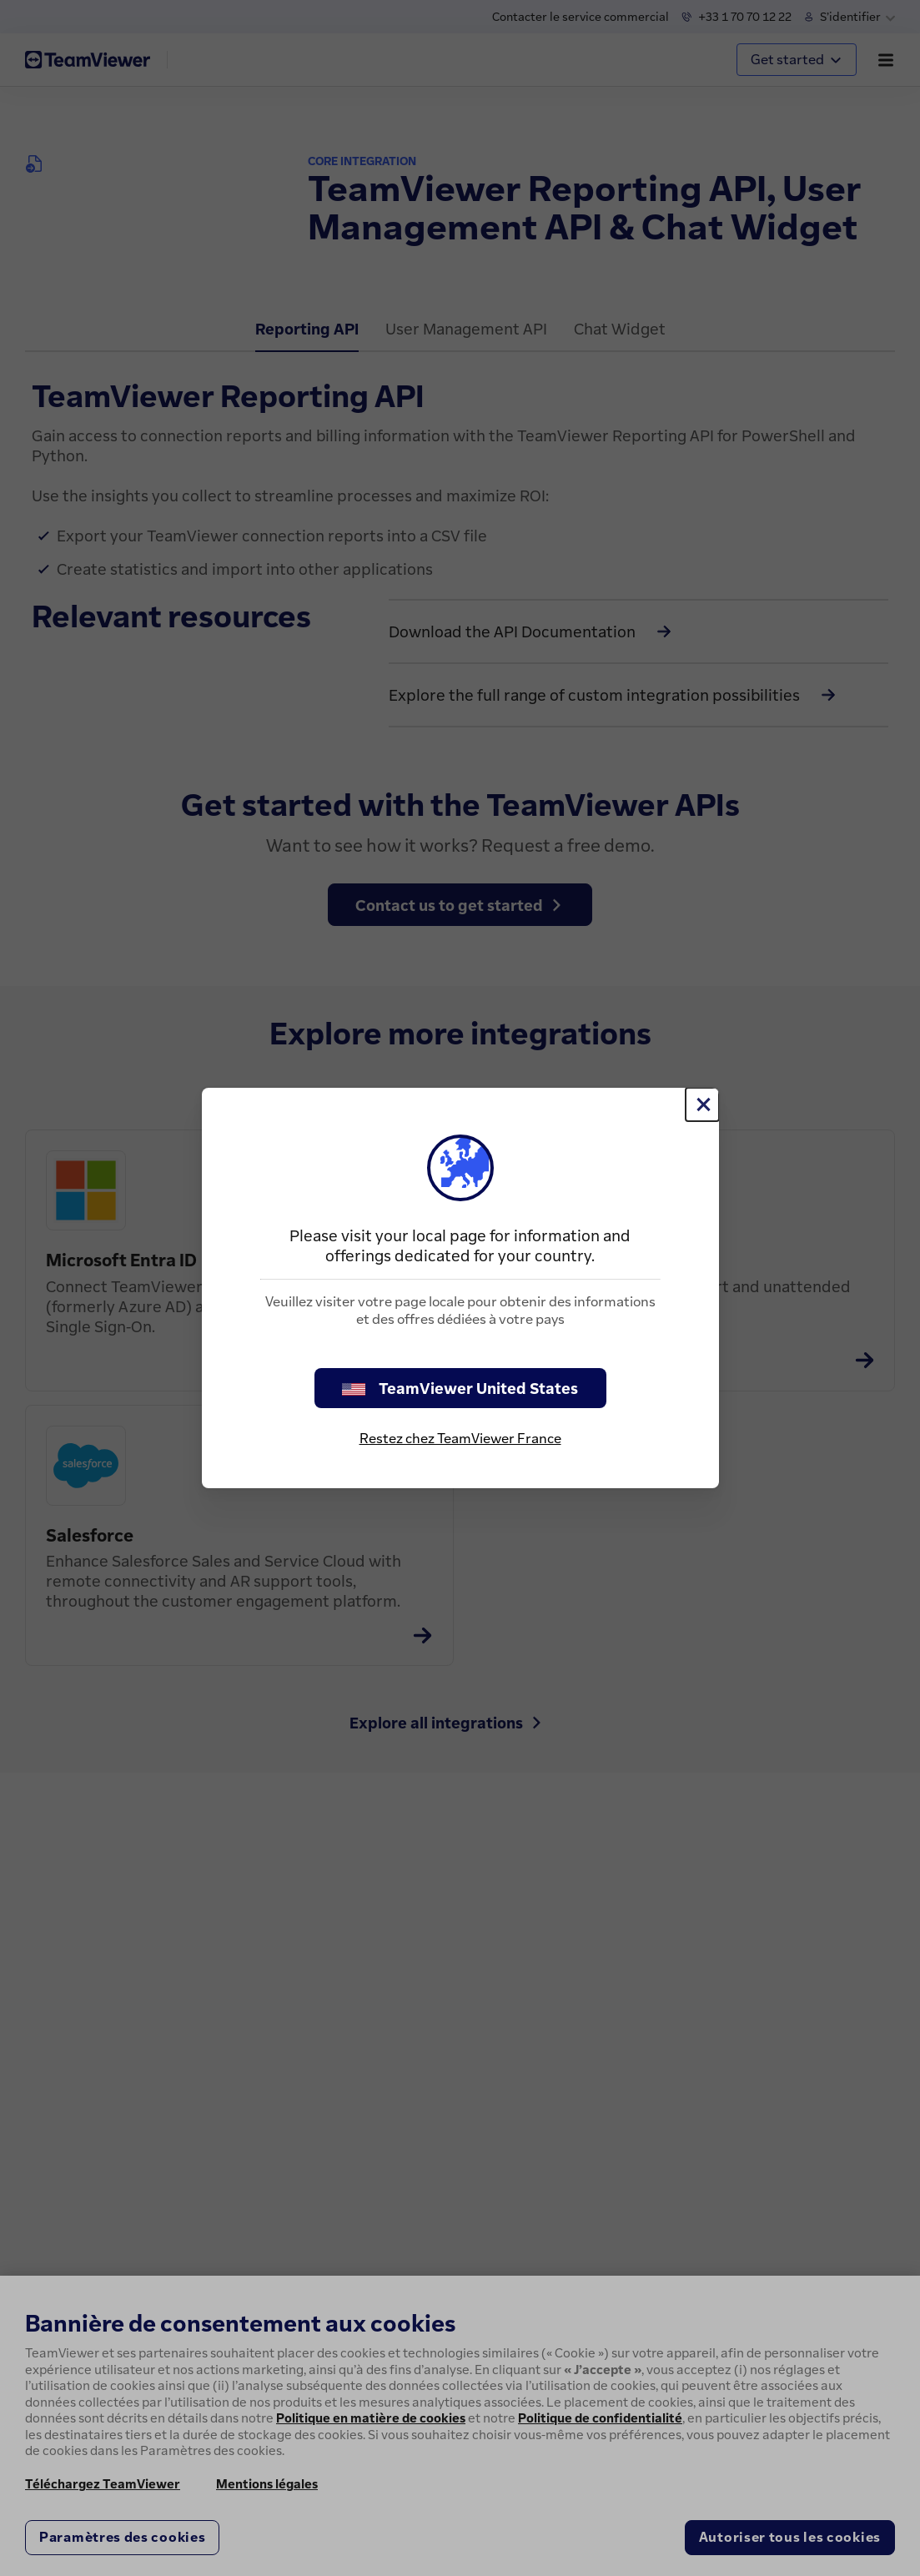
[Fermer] (702, 1104)
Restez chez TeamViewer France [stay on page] (460, 1438)
